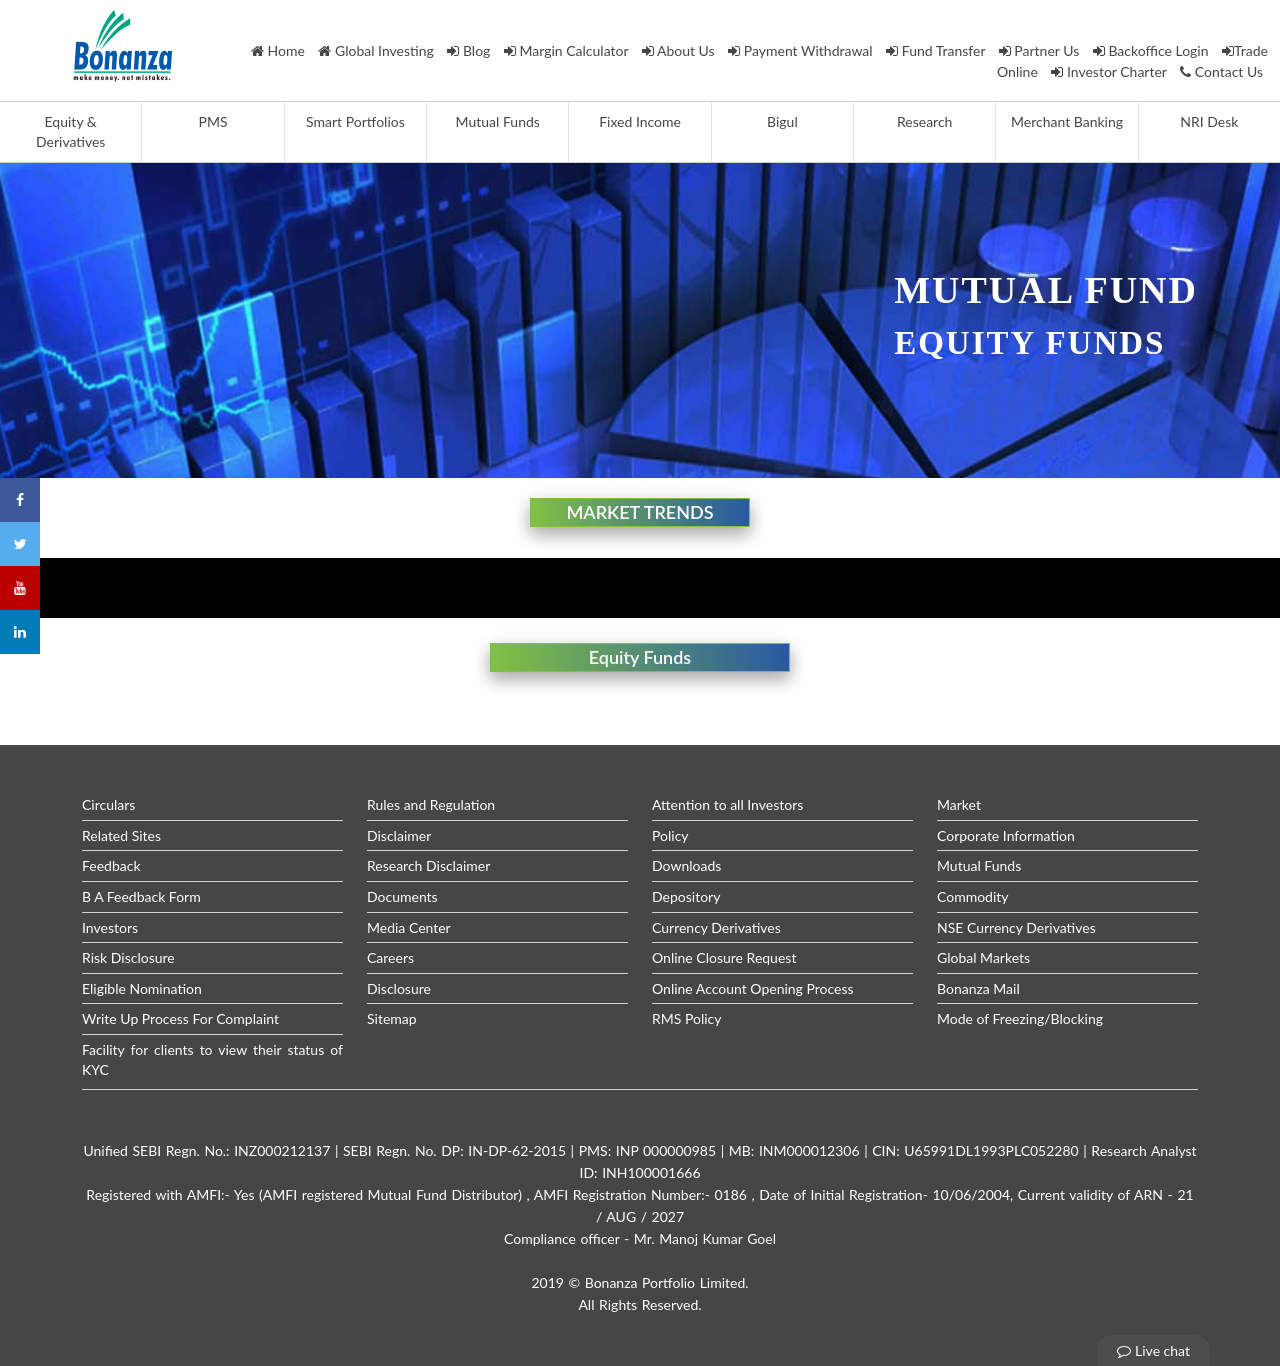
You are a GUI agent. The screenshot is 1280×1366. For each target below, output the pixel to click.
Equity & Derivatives (70, 131)
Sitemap (392, 1018)
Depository (686, 896)
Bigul (782, 121)
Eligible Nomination (142, 988)
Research (924, 121)
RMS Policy (687, 1018)
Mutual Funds (498, 121)
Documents (402, 896)
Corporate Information (1006, 835)
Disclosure (399, 988)
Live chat (1153, 1350)
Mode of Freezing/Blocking (1020, 1018)
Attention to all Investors (727, 804)
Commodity (973, 896)
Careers (390, 957)
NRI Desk (1209, 121)
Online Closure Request (724, 957)
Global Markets (983, 957)
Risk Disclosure (128, 957)
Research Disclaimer (428, 865)
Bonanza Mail (978, 988)
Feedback (111, 865)
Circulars (108, 804)
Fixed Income (640, 121)
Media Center (409, 927)
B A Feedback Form (141, 896)
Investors (110, 927)
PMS (213, 121)
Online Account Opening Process (753, 988)
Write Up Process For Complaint (180, 1018)
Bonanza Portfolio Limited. (667, 1282)
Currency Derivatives (716, 927)
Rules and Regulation (431, 804)
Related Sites (121, 835)
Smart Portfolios (355, 121)
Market (959, 804)
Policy (670, 835)
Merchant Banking (1067, 121)
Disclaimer (399, 835)
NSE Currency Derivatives (1016, 927)
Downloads (686, 865)
